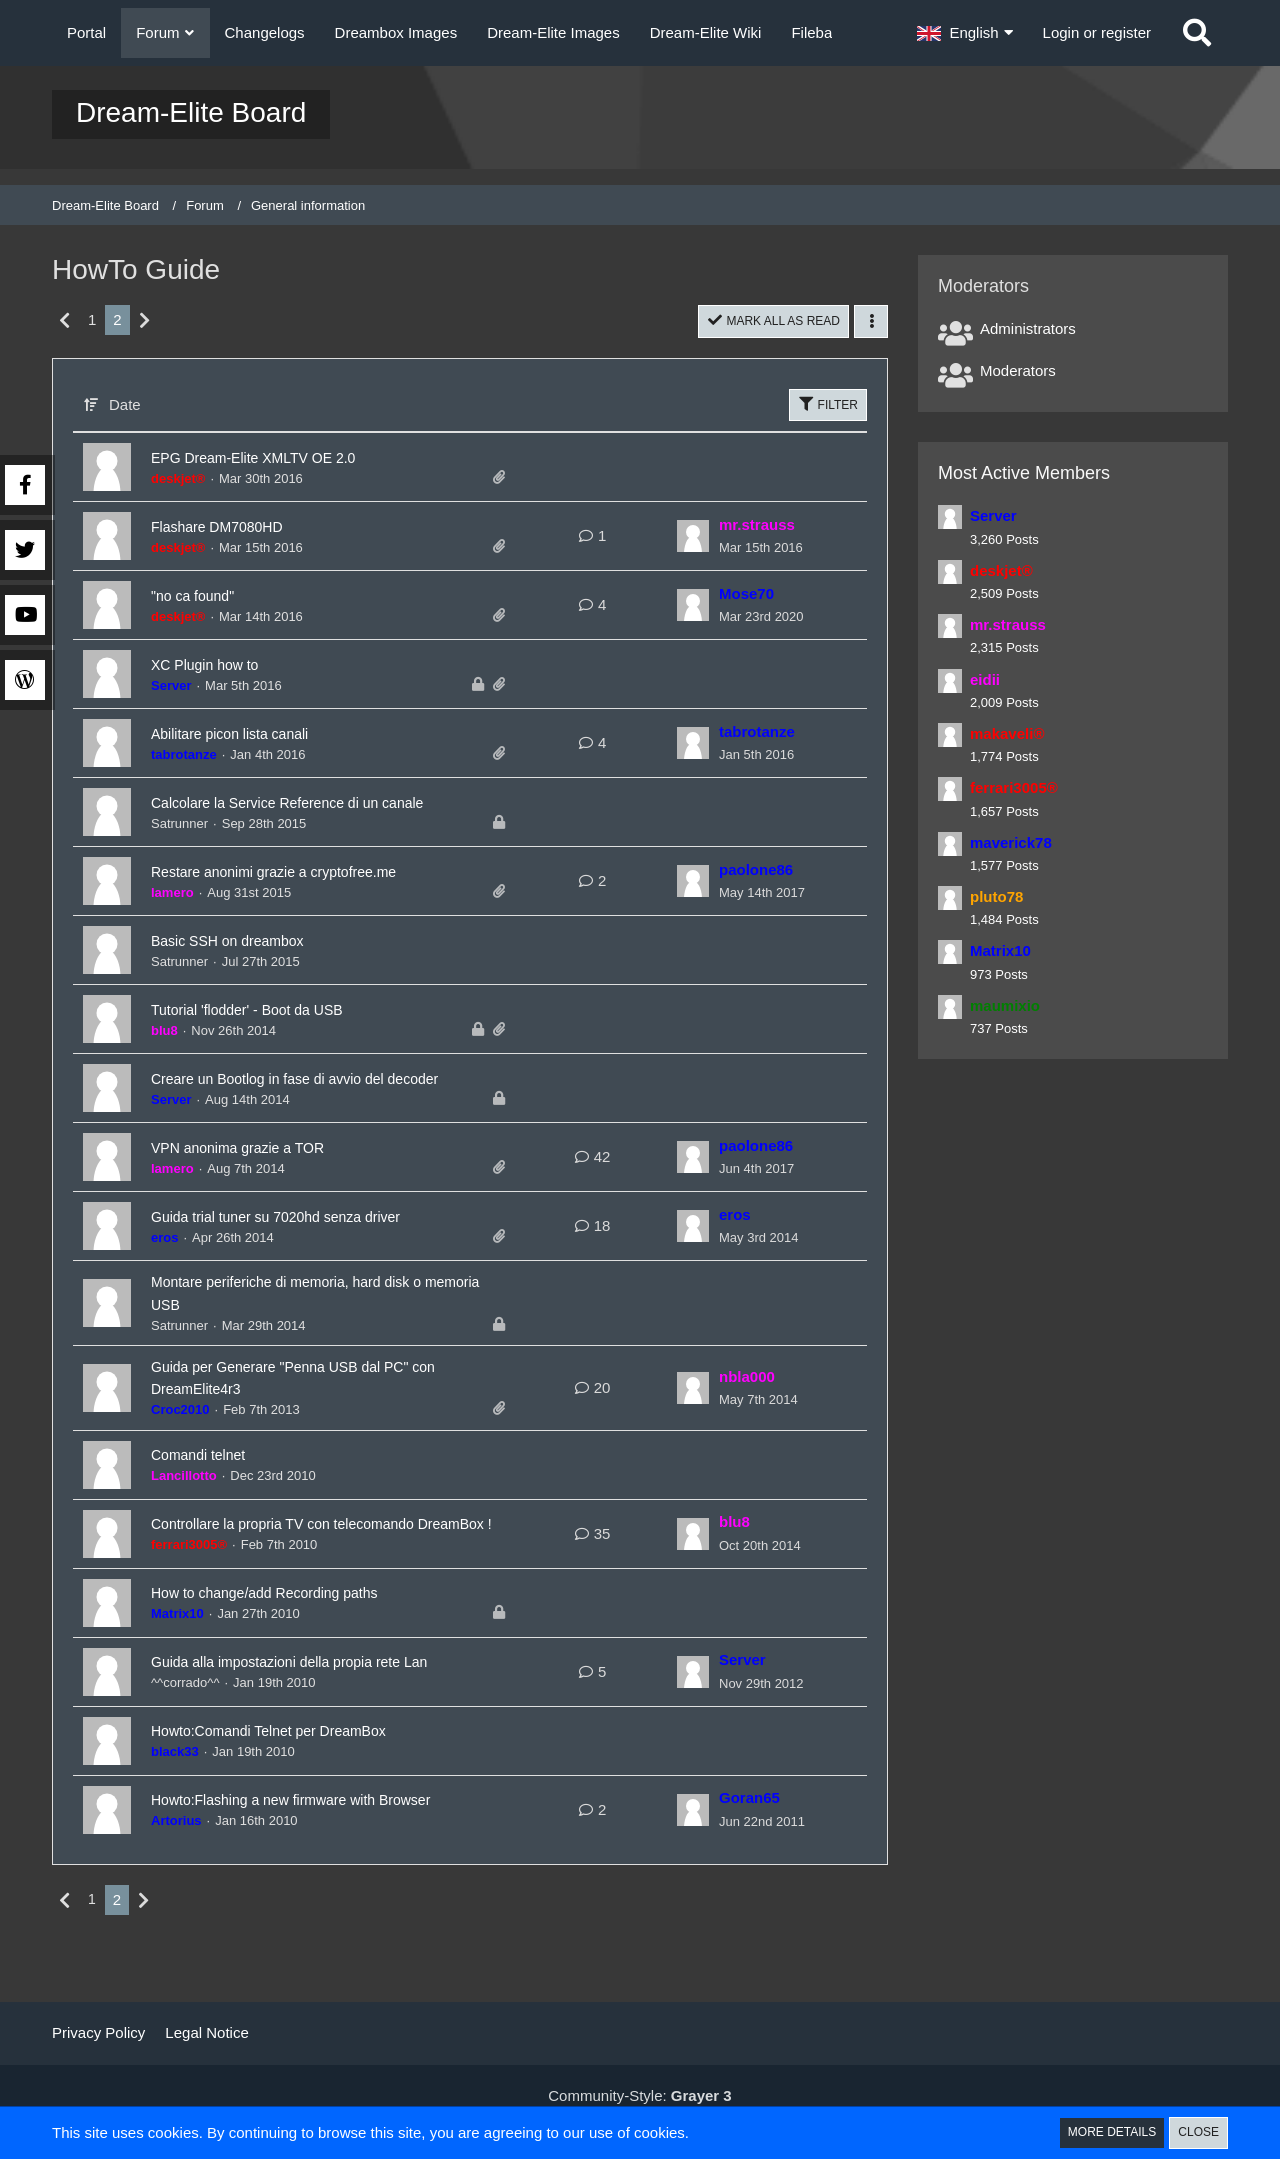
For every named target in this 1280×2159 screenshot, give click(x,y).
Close (1197, 2132)
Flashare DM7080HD (235, 527)
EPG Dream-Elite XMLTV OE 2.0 (282, 458)
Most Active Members (1024, 473)
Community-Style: (639, 2095)
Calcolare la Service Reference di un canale (326, 803)
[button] (964, 33)
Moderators (1018, 370)
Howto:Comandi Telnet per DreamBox (302, 1770)
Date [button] (125, 405)
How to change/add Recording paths (296, 1632)
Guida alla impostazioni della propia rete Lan (328, 1701)
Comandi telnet (211, 1477)
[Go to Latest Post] (693, 537)
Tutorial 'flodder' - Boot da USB (274, 1010)
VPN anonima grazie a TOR (262, 1166)
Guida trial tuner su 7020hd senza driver (311, 1235)
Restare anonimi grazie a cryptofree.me (308, 872)
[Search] (1197, 33)
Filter (826, 405)
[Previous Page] (65, 320)
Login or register (1097, 32)
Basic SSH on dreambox (249, 941)
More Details (1105, 2132)
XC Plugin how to (220, 665)
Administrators (1028, 328)
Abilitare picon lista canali (252, 734)
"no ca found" (204, 596)
